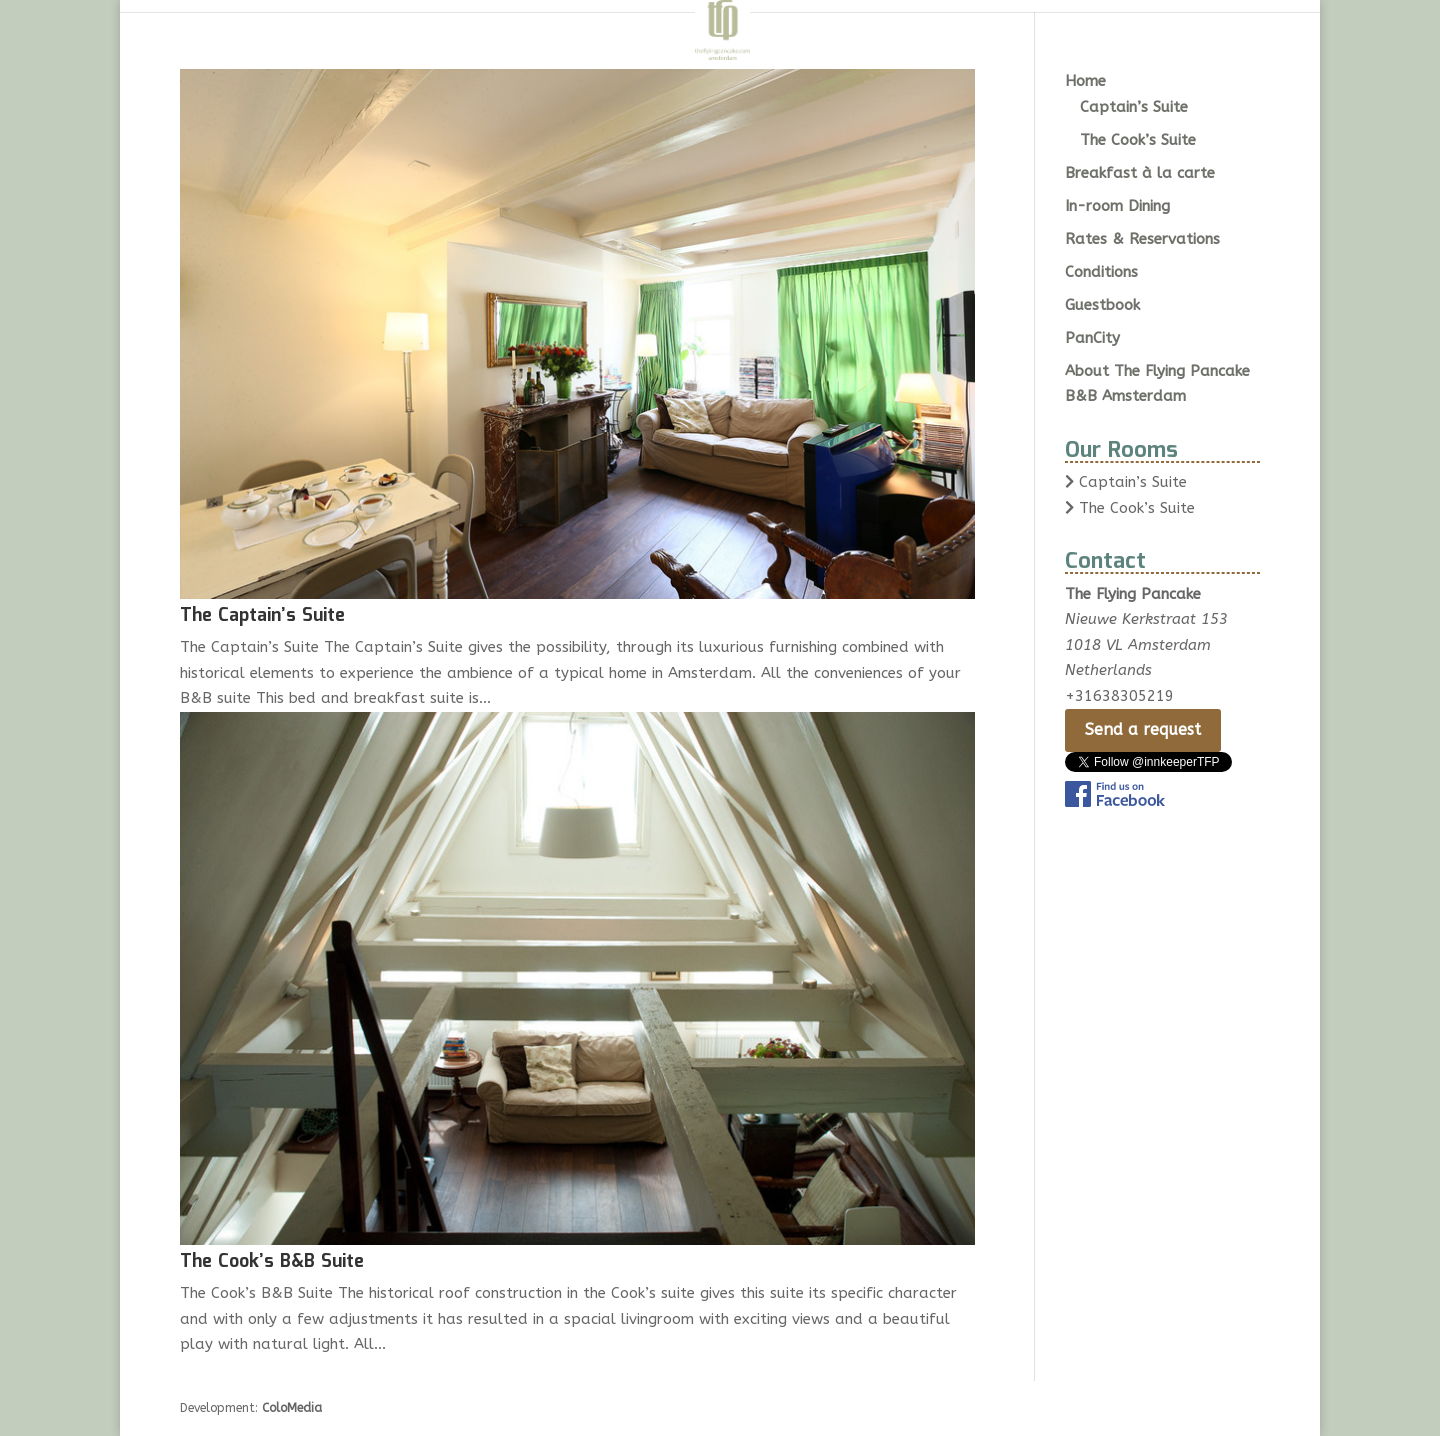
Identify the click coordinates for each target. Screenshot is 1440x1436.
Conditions (1101, 272)
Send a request (1143, 729)
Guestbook (1102, 305)
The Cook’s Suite (1138, 140)
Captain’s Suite (1134, 107)
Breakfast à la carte (1140, 173)
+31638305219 (1119, 696)
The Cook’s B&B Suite (272, 1262)
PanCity (1092, 338)
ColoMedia (292, 1408)
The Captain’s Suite (262, 616)
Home (1085, 81)
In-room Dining (1117, 206)
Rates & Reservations (1142, 239)
